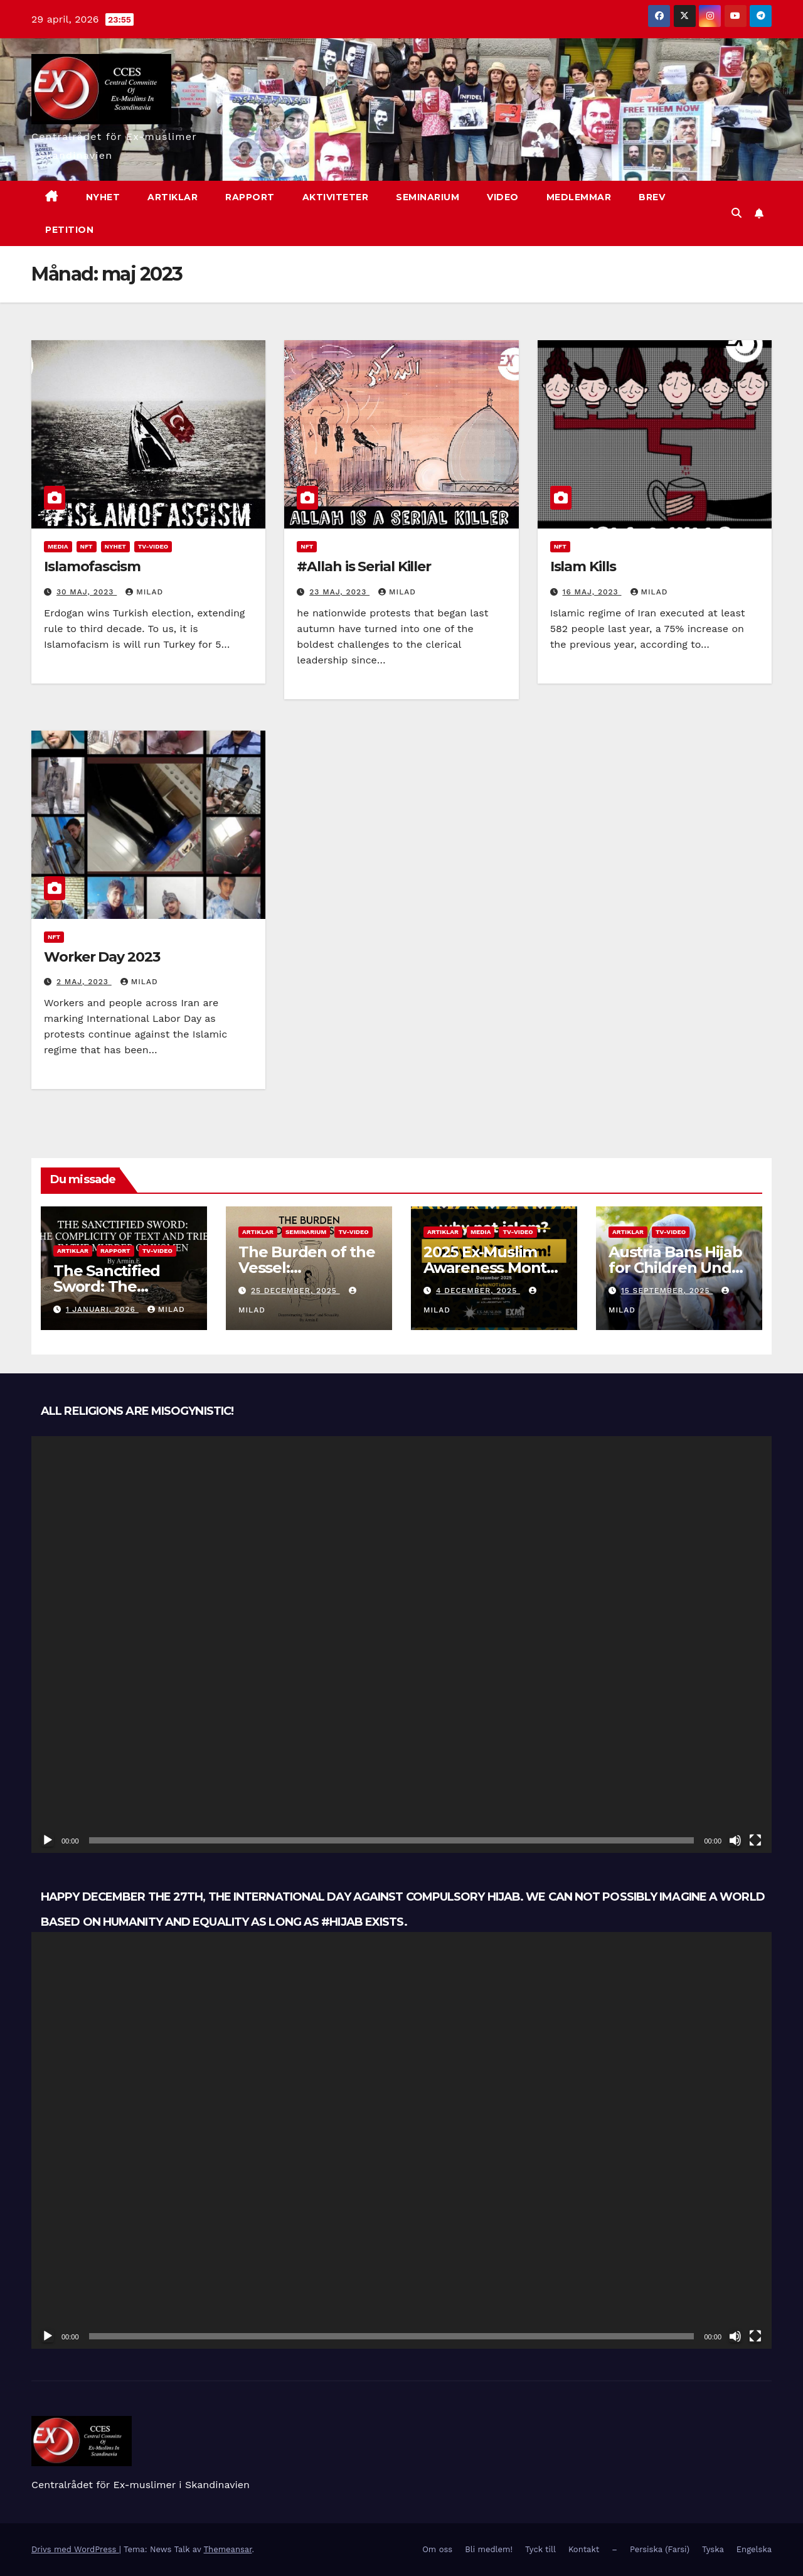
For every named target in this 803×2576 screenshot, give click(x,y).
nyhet (103, 197)
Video (503, 197)
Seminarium (427, 197)
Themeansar (228, 2549)
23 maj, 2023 (339, 592)
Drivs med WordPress (75, 2549)
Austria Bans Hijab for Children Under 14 (678, 1267)
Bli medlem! (489, 2549)
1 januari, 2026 (102, 1309)
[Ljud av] (735, 1840)
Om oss (437, 2549)
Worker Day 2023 (102, 956)
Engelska (754, 2549)
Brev (652, 197)
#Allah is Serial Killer (364, 566)
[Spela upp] (47, 1840)
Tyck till (540, 2549)
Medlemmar (579, 197)
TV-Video (153, 546)
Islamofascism (92, 566)
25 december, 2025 (295, 1290)
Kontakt (583, 2549)
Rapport (250, 197)
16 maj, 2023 (592, 592)
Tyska (713, 2549)
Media (58, 546)
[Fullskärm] (755, 1840)
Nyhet (115, 546)
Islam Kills (583, 566)
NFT (86, 546)
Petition (69, 229)
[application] (401, 1644)
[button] (736, 213)
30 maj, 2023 (86, 592)
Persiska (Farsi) (659, 2549)
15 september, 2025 (667, 1290)
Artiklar (172, 197)
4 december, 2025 (478, 1290)
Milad (144, 592)
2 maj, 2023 (84, 981)
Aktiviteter (335, 197)
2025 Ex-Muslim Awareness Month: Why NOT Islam (491, 1267)
